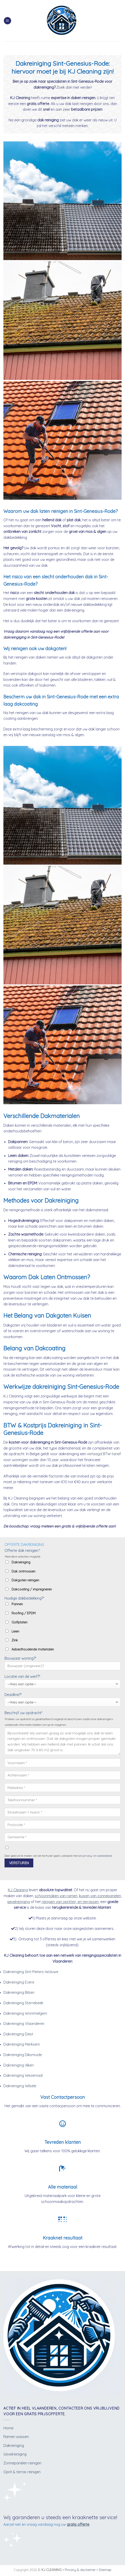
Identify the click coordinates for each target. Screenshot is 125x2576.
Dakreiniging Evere (18, 1982)
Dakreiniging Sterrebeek (23, 2003)
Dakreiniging (13, 2445)
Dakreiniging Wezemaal (23, 2075)
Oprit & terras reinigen (22, 2472)
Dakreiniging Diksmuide (22, 2054)
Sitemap (105, 2570)
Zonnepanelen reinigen (22, 2463)
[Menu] (7, 21)
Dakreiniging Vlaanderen (23, 2023)
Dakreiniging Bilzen (18, 1992)
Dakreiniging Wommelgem (25, 2013)
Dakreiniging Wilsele (19, 2086)
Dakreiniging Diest (18, 2034)
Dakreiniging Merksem (21, 2044)
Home (8, 2428)
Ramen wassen (16, 2436)
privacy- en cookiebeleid (97, 1855)
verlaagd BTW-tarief (104, 1454)
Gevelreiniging (14, 2454)
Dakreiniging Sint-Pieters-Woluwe (30, 1971)
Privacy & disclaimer (80, 2570)
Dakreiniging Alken (18, 2065)
